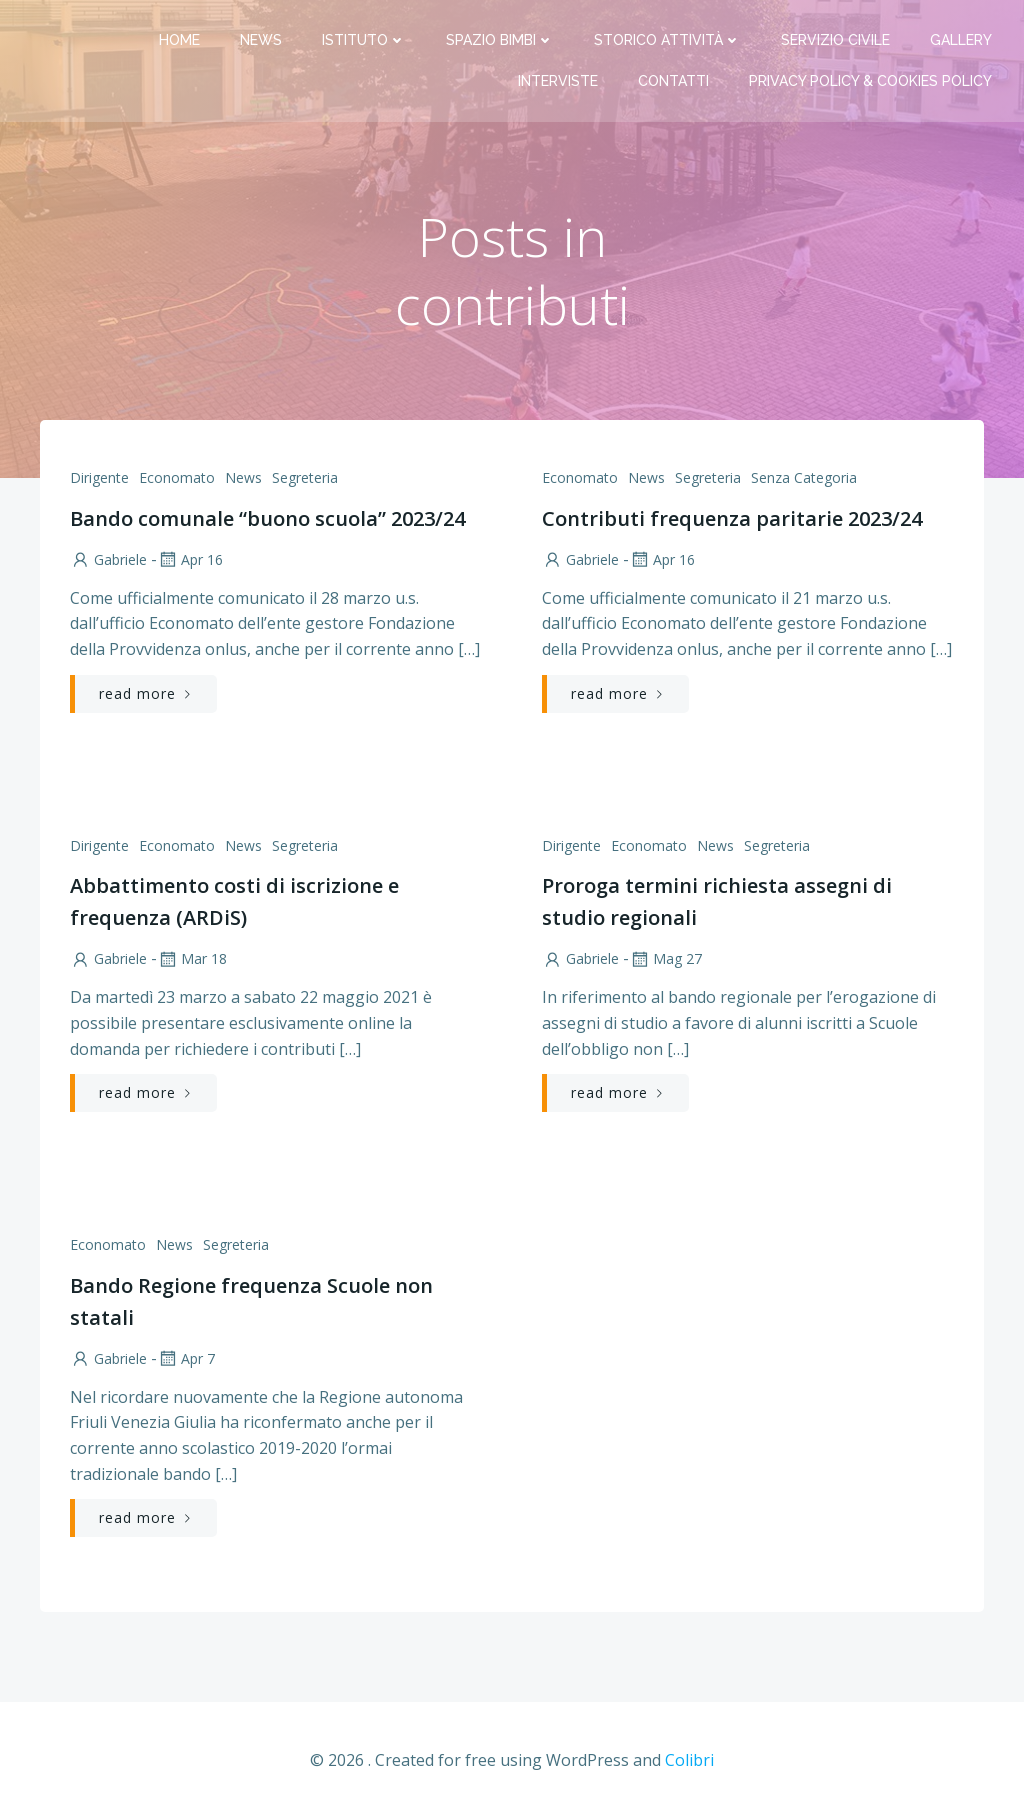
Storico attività (667, 40)
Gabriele (108, 559)
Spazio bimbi (500, 40)
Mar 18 (192, 958)
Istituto (364, 40)
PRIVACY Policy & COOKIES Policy (870, 81)
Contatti (673, 81)
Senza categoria (804, 477)
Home (179, 40)
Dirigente (99, 477)
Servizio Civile (835, 40)
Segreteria (305, 477)
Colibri (689, 1760)
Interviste (558, 81)
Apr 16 (190, 559)
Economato (177, 477)
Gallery (961, 40)
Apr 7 (186, 1358)
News (261, 40)
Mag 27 (665, 958)
